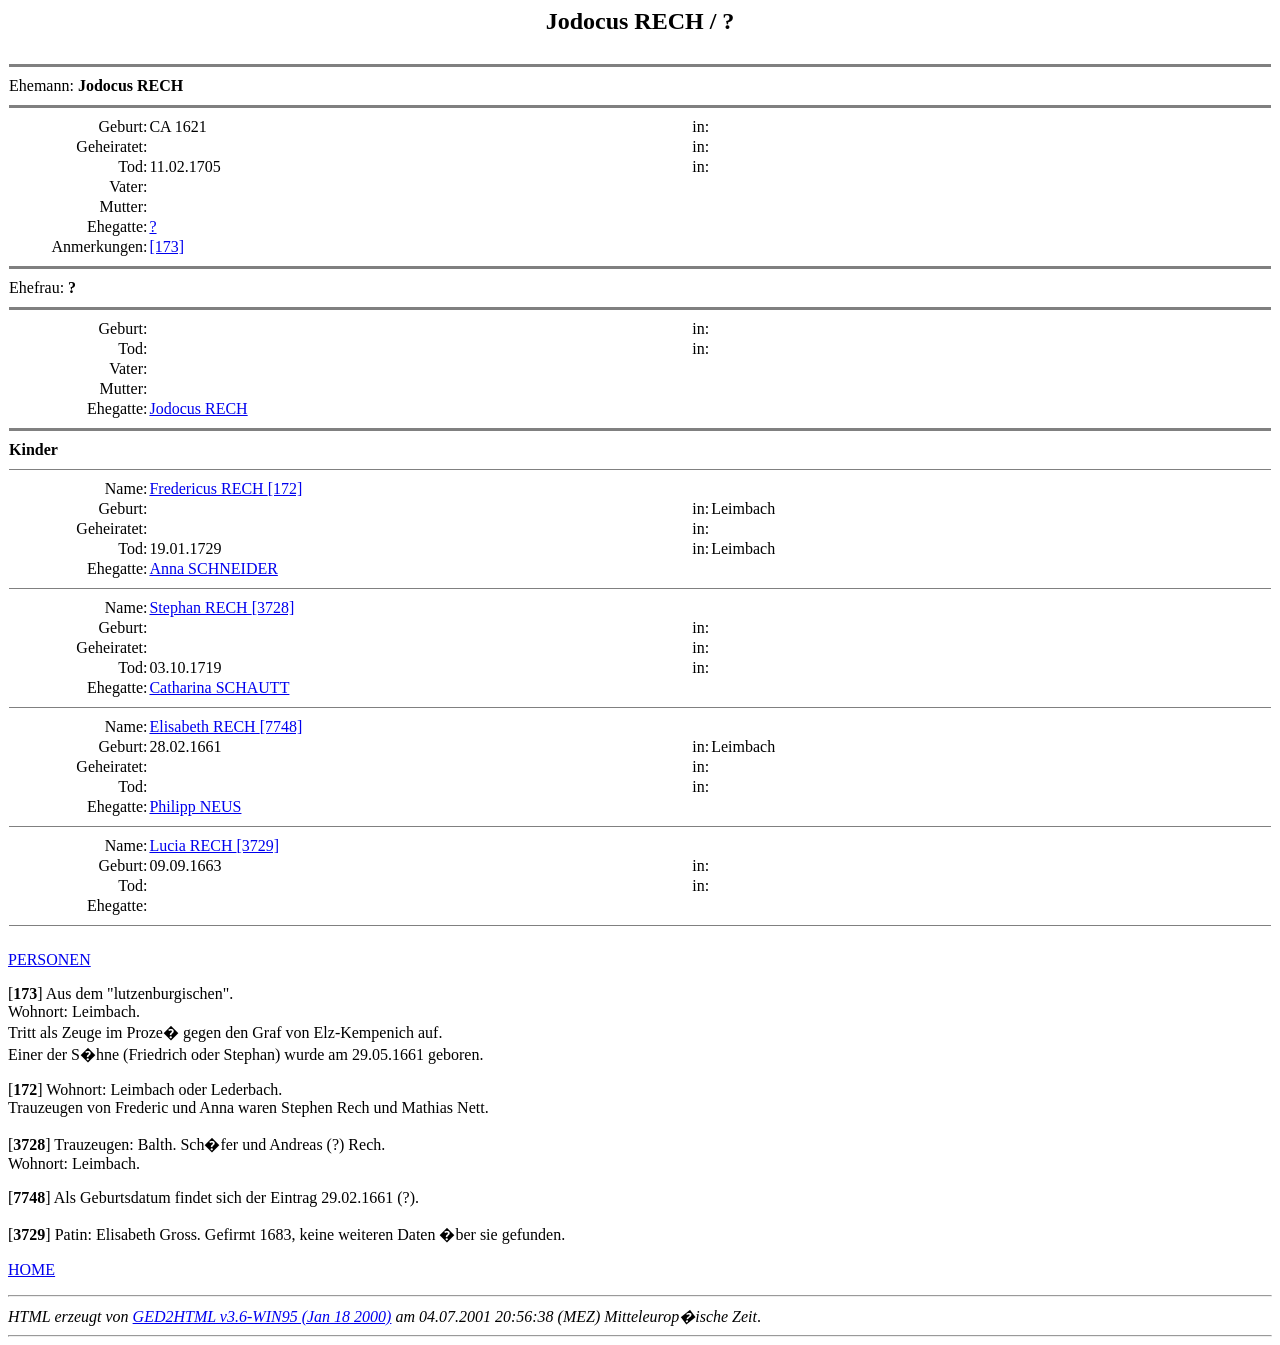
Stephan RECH (200, 607)
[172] (285, 488)
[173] (166, 246)
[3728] (273, 607)
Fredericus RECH (208, 488)
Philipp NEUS (195, 806)
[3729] (258, 845)
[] (25, 993)
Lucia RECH (192, 845)
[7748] (281, 726)
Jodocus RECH (628, 21)
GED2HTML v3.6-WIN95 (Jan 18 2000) (262, 1316)
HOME (31, 1269)
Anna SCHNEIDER (213, 568)
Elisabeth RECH (204, 726)
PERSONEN (49, 959)
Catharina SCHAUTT (219, 687)
